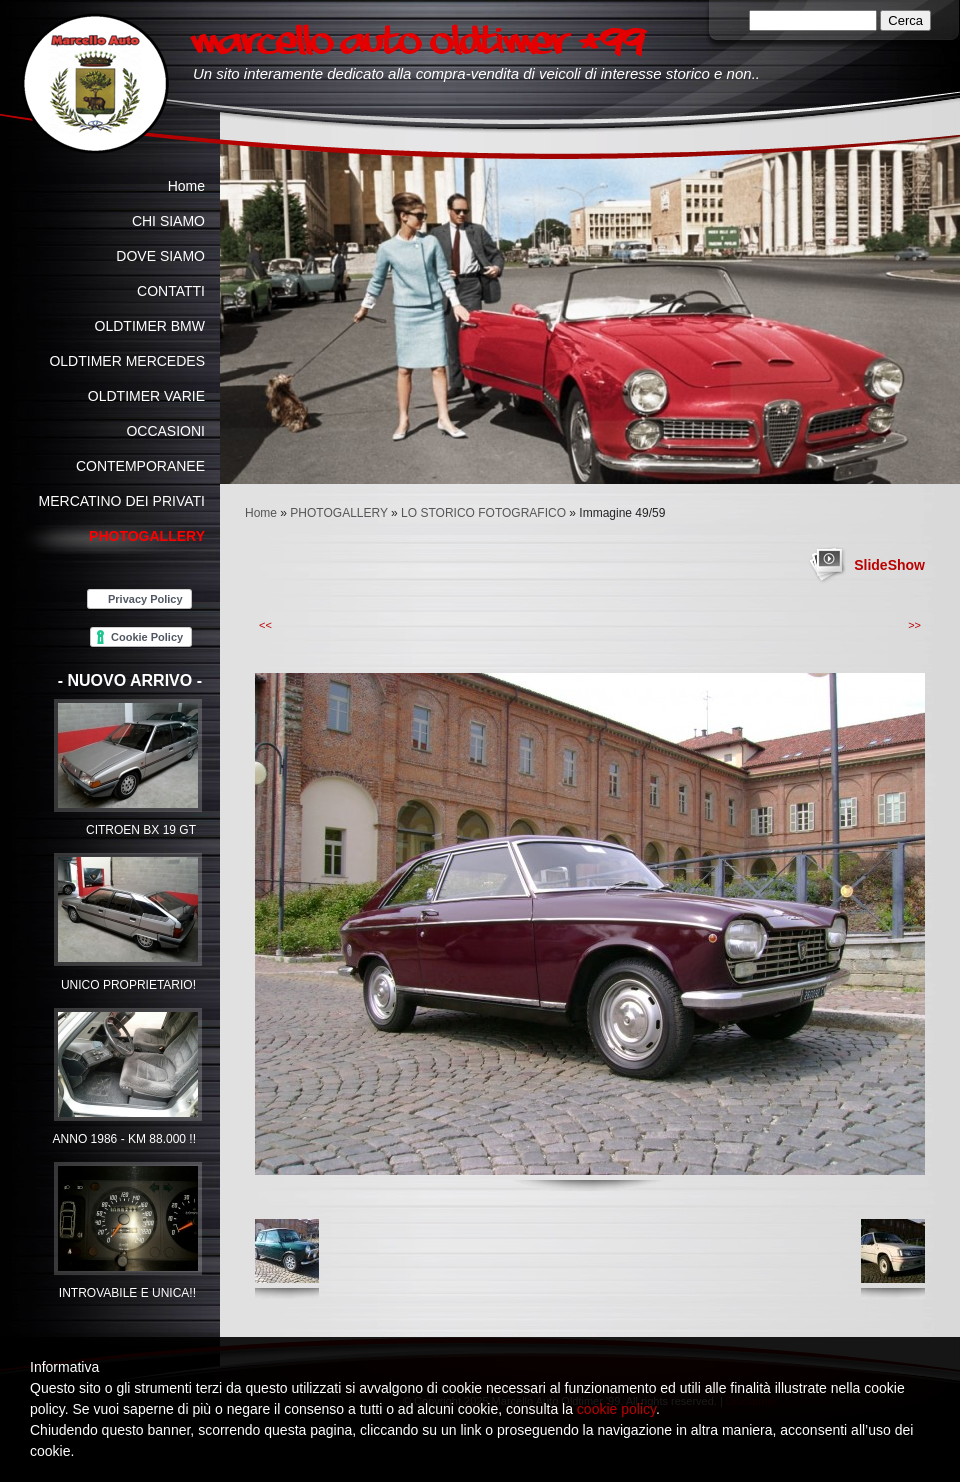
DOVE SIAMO (160, 256)
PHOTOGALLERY (338, 513)
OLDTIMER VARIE (146, 396)
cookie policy (616, 1409)
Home (261, 513)
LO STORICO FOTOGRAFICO (483, 513)
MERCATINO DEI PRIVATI (122, 501)
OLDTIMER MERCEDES (127, 361)
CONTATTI (171, 291)
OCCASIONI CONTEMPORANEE (140, 448)
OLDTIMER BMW (150, 326)
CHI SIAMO (168, 221)
